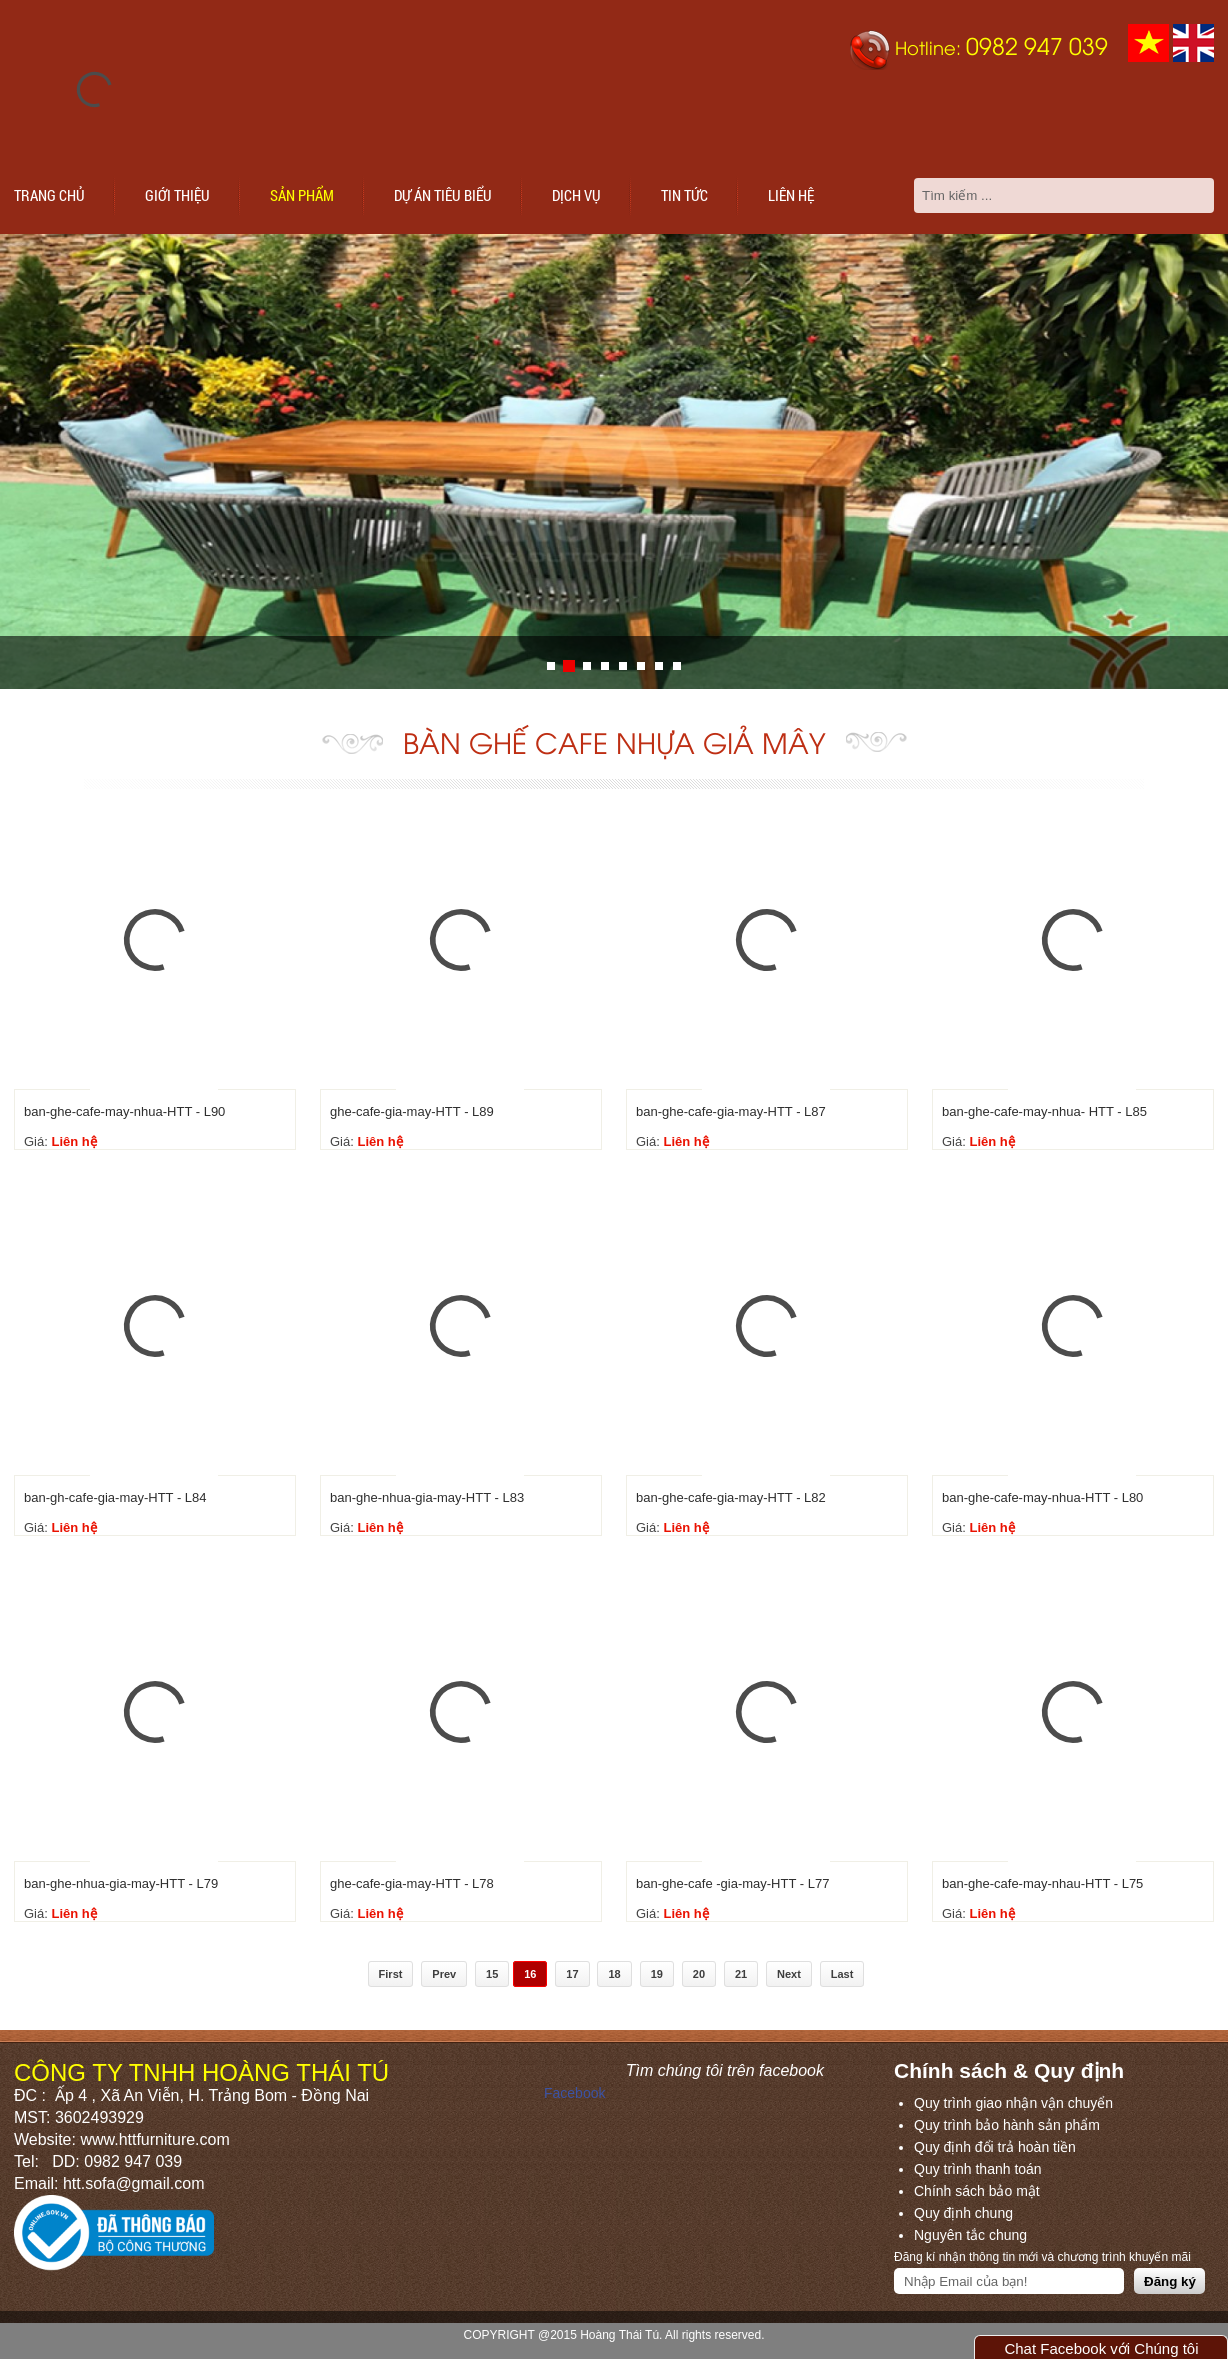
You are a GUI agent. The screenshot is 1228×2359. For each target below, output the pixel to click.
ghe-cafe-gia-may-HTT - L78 (412, 1883)
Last (842, 1974)
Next (789, 1974)
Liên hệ (791, 195)
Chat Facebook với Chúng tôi (1101, 2348)
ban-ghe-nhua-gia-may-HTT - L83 (427, 1497)
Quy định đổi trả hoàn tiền (995, 2147)
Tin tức (684, 195)
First (391, 1974)
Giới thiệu (177, 195)
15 (492, 1974)
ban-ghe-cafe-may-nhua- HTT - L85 (1044, 1111)
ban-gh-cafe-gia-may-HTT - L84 (115, 1497)
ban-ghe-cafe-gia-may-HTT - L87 (731, 1111)
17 (572, 1974)
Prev (444, 1974)
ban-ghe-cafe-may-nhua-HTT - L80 (1042, 1497)
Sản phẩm (302, 195)
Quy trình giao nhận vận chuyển (1013, 2103)
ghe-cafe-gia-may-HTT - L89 (412, 1111)
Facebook (574, 2093)
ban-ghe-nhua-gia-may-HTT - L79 (121, 1883)
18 (614, 1974)
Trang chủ (49, 195)
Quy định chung (963, 2213)
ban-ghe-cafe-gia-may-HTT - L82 (731, 1497)
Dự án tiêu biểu (443, 195)
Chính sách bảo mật (977, 2191)
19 (657, 1974)
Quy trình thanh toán (978, 2169)
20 (699, 1974)
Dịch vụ (576, 195)
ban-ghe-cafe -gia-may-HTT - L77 (732, 1883)
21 (741, 1974)
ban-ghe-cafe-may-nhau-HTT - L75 (1042, 1883)
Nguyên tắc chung (970, 2235)
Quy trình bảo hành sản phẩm (1007, 2125)
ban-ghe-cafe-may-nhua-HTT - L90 (124, 1111)
